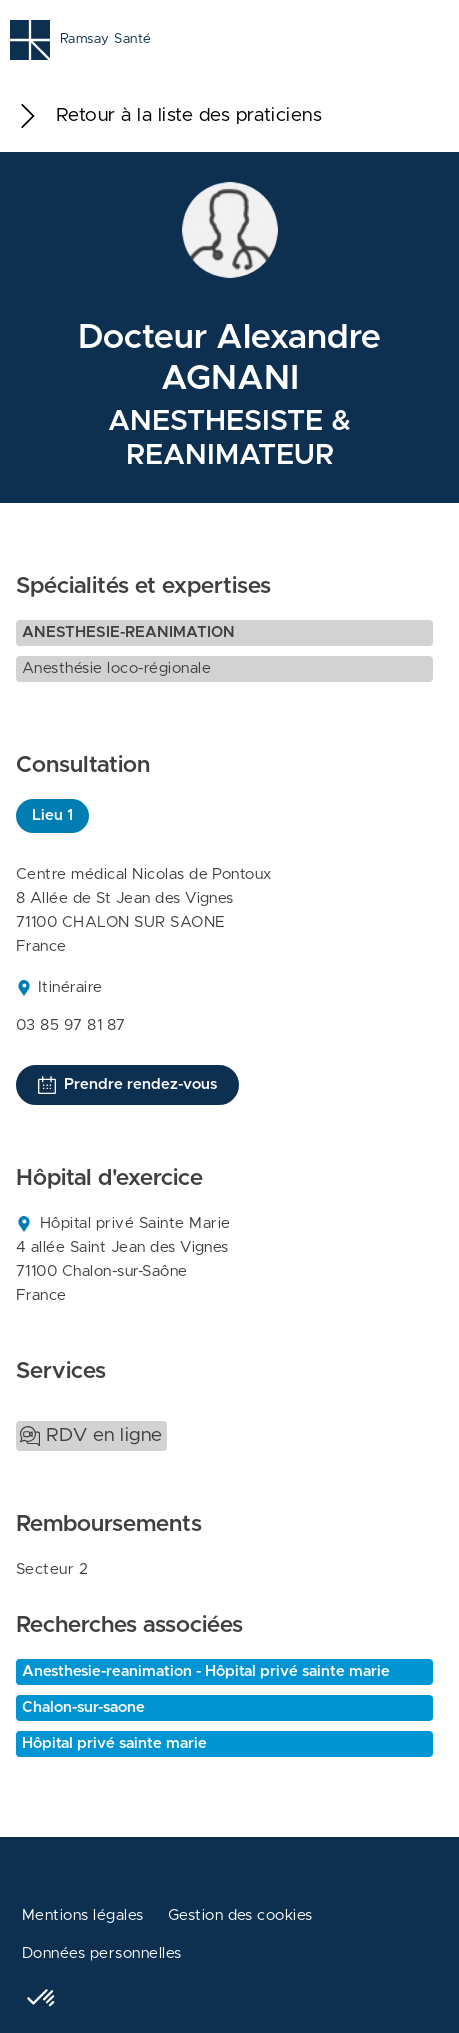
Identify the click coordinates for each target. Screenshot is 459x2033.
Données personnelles (102, 1953)
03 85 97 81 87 (71, 1025)
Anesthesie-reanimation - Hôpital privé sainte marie (206, 1671)
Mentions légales (83, 1915)
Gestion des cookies (240, 1915)
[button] (42, 1999)
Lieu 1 (52, 815)
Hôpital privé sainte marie (114, 1743)
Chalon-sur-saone (83, 1707)
